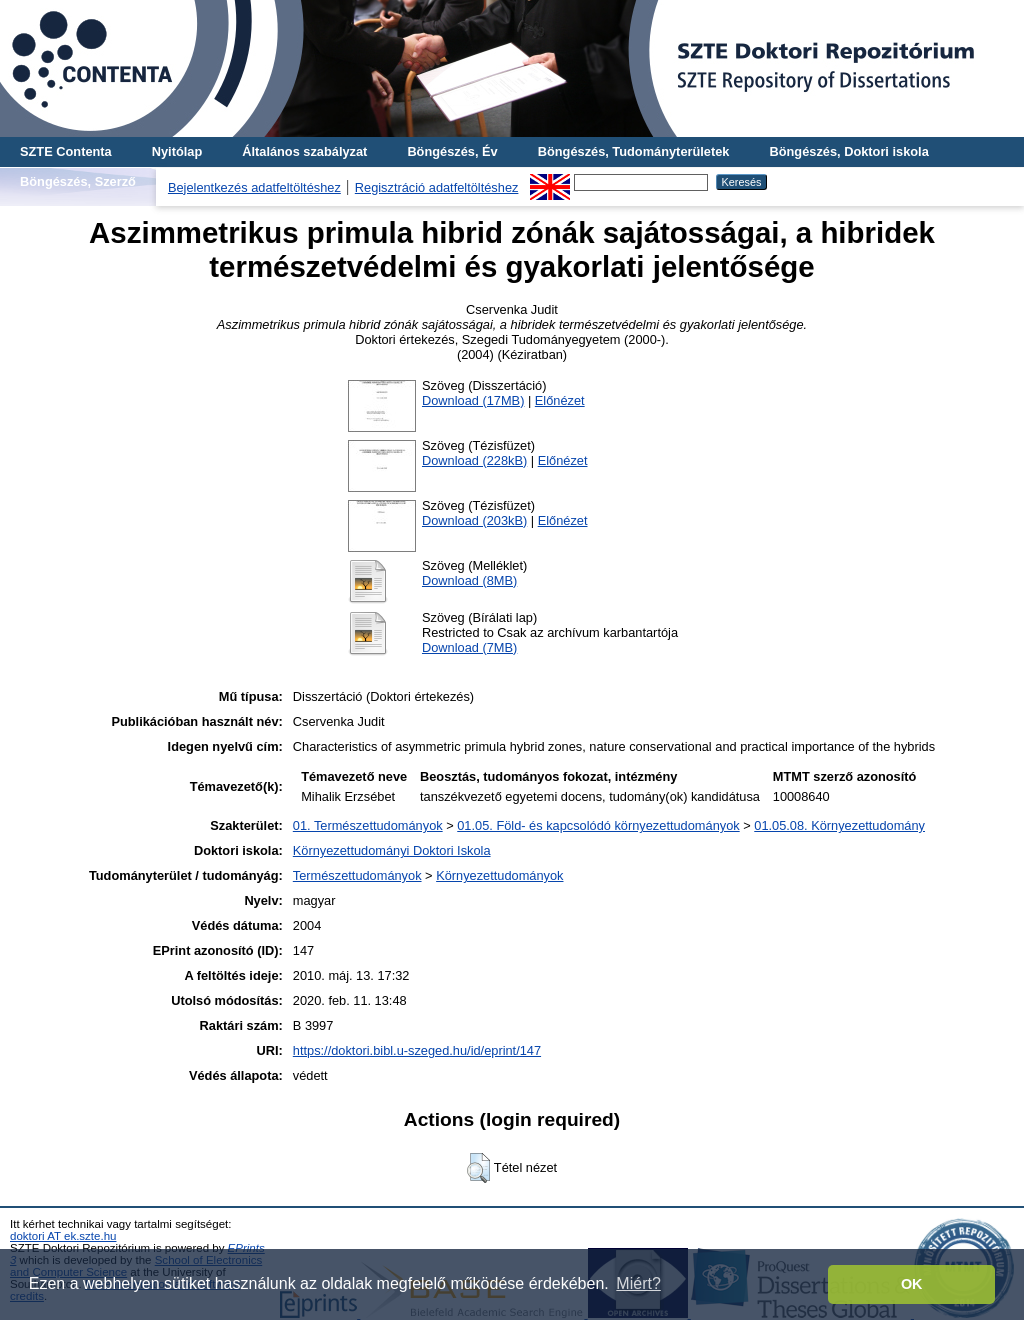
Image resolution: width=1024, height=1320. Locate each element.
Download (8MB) (469, 580)
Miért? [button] (638, 1283)
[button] (478, 1168)
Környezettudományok (499, 875)
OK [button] (912, 1284)
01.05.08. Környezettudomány (839, 825)
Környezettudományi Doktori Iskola (392, 850)
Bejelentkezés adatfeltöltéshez (254, 187)
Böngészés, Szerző (78, 181)
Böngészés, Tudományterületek (634, 151)
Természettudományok (357, 875)
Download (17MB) (473, 400)
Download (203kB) (474, 520)
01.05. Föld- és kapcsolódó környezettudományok (598, 825)
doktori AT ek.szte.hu (63, 1236)
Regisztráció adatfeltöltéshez (437, 187)
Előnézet (560, 400)
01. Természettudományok (368, 825)
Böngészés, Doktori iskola (848, 151)
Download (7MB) (469, 647)
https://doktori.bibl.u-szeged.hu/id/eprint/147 (417, 1050)
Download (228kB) (474, 460)
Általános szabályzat (304, 151)
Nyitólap (177, 151)
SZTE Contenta (66, 151)
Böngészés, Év (452, 151)
